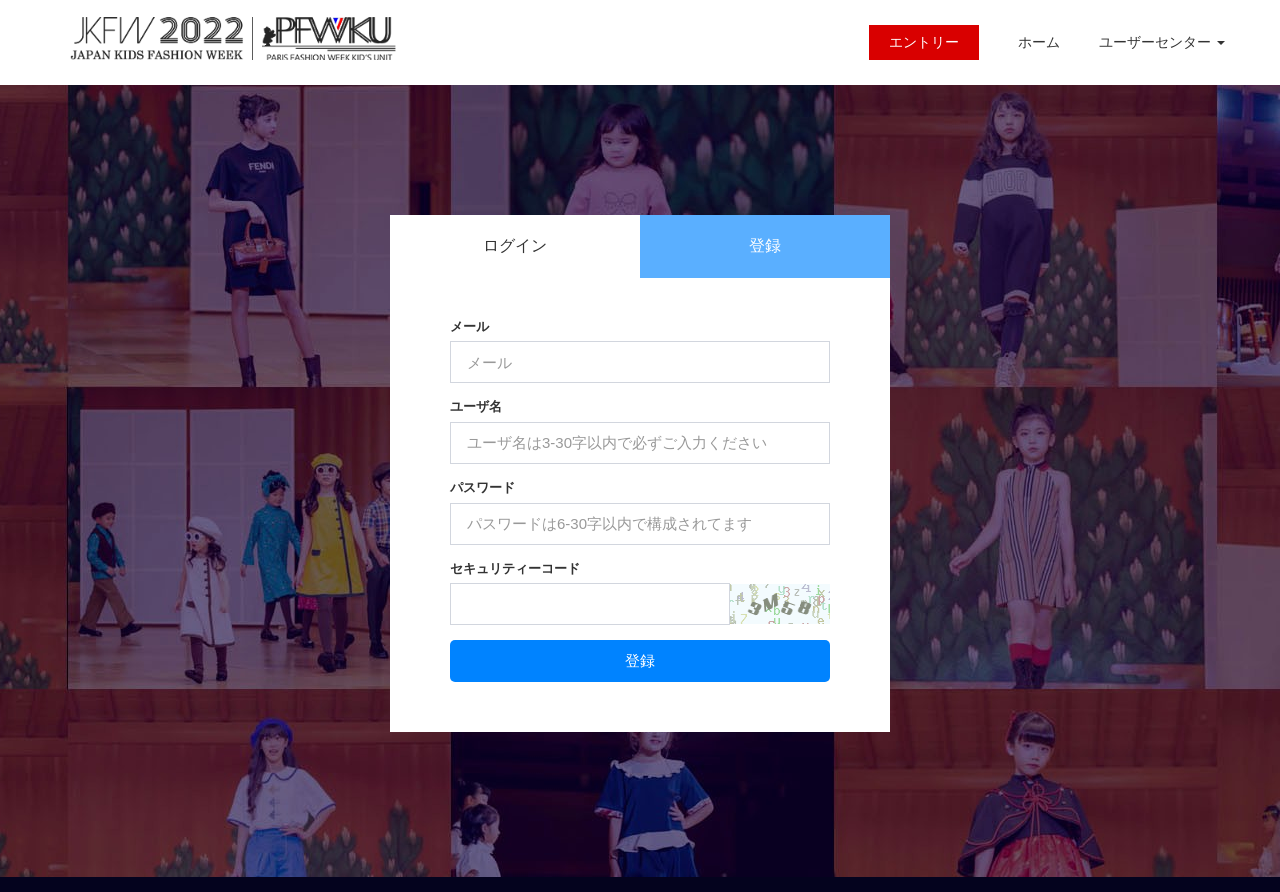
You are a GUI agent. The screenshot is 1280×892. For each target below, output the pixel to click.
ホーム (1039, 42)
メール (469, 326)
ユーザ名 (476, 406)
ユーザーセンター (1162, 42)
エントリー (924, 42)
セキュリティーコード (515, 568)
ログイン (515, 245)
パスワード (482, 487)
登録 (765, 245)
